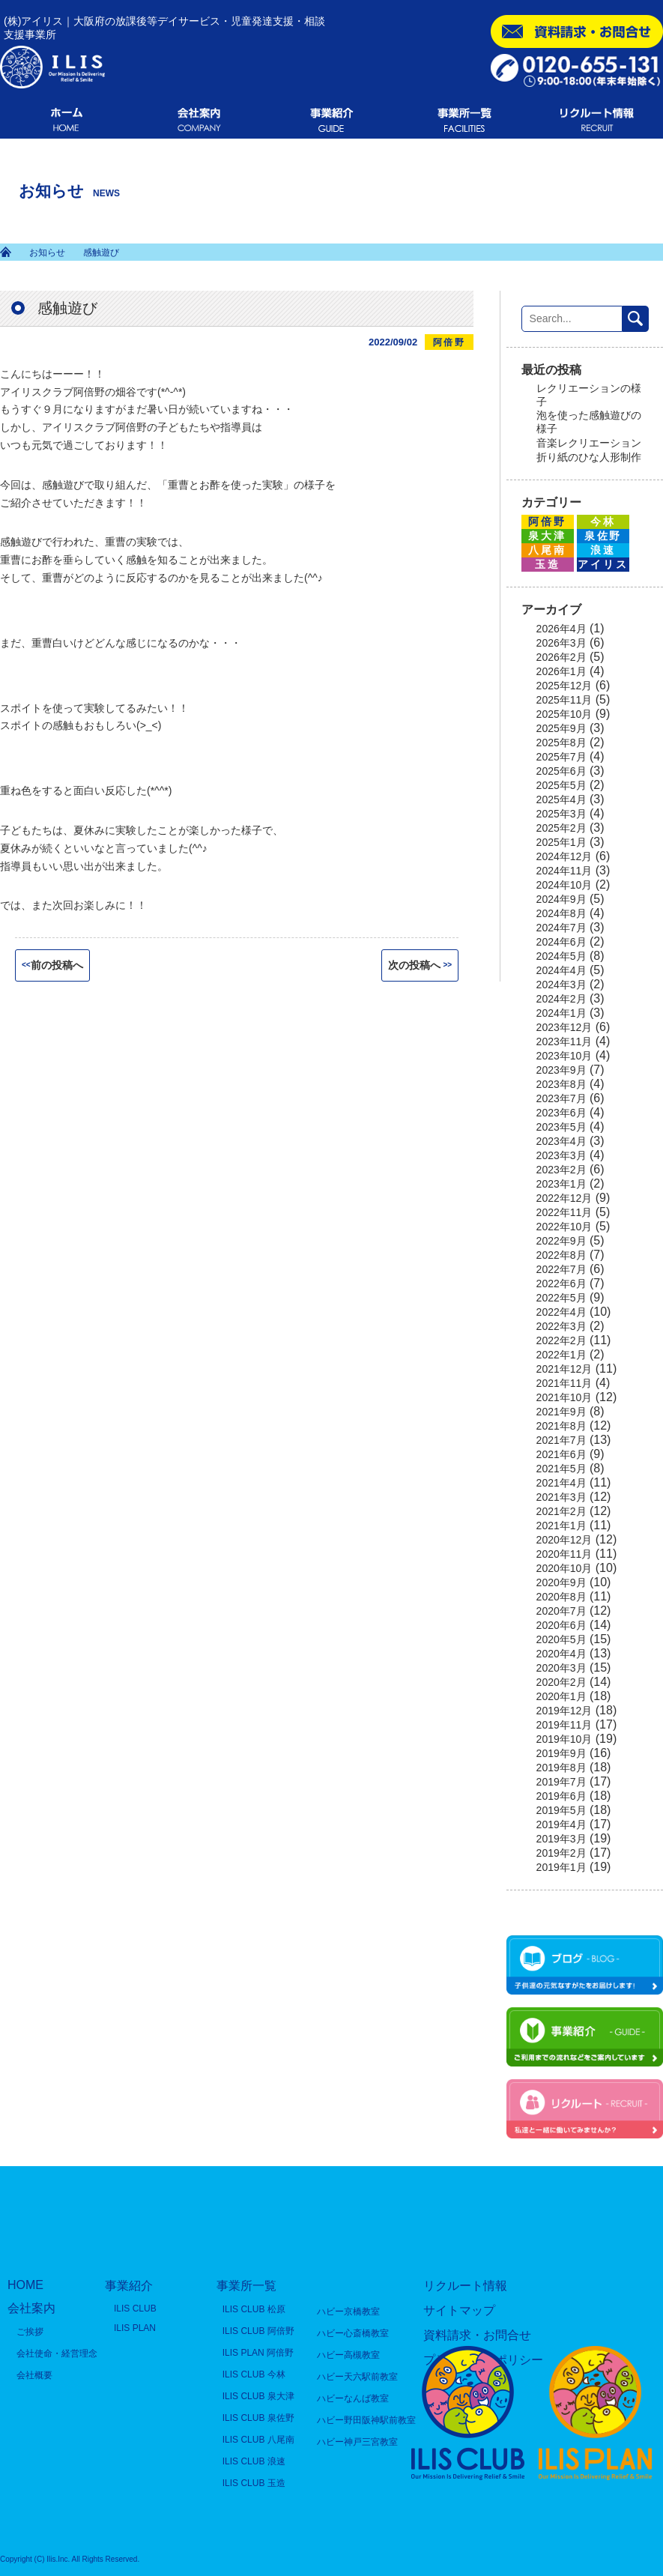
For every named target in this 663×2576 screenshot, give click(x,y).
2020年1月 (561, 1696)
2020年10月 (564, 1568)
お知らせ (47, 252)
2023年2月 (561, 1170)
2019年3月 (561, 1839)
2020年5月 (561, 1639)
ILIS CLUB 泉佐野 (258, 2418)
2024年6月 (561, 942)
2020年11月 (564, 1554)
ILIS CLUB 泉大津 (258, 2396)
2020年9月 (561, 1582)
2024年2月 (561, 999)
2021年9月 (561, 1412)
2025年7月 (561, 757)
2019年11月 (564, 1725)
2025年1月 (561, 842)
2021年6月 (561, 1454)
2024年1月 (561, 1013)
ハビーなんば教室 (353, 2398)
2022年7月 (561, 1269)
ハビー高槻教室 (348, 2355)
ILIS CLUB (135, 2308)
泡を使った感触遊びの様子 (588, 422)
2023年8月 (561, 1084)
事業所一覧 (246, 2285)
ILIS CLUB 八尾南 (258, 2439)
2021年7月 (561, 1440)
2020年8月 (561, 1597)
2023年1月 (561, 1184)
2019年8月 (561, 1768)
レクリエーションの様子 (588, 395)
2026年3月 (561, 643)
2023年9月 (561, 1070)
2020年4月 (561, 1654)
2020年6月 (561, 1625)
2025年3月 (561, 814)
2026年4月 (561, 629)
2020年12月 (564, 1540)
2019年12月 (564, 1711)
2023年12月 (564, 1027)
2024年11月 (564, 871)
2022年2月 (561, 1340)
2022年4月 (561, 1312)
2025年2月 (561, 828)
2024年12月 (564, 856)
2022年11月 (564, 1212)
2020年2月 (561, 1682)
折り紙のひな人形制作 (588, 457)
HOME (25, 2285)
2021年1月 (561, 1526)
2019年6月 (561, 1796)
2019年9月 (561, 1753)
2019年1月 (561, 1867)
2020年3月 (561, 1668)
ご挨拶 (29, 2331)
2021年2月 (561, 1511)
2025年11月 (564, 700)
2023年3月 (561, 1155)
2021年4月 (561, 1483)
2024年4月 (561, 970)
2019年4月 (561, 1824)
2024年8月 (561, 913)
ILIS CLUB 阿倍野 (258, 2331)
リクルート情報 (465, 2285)
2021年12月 (564, 1369)
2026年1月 (561, 671)
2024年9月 (561, 899)
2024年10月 (564, 885)
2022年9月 (561, 1241)
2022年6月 (561, 1283)
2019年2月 (561, 1853)
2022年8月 (561, 1255)
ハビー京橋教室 (348, 2311)
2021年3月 (561, 1497)
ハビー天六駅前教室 (357, 2376)
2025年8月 (561, 743)
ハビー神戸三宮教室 (357, 2442)
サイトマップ (459, 2310)
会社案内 (31, 2308)
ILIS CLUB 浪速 (253, 2461)
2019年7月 (561, 1782)
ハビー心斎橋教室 (353, 2333)
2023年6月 (561, 1113)
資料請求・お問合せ (477, 2335)
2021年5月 (561, 1469)
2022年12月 (564, 1198)
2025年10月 (564, 714)
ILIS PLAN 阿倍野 (258, 2352)
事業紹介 (129, 2285)
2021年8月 (561, 1426)
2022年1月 (561, 1355)
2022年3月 (561, 1326)
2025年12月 (564, 686)
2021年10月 (564, 1397)
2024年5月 (561, 956)
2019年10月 (564, 1739)
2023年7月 (561, 1098)
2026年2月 (561, 657)
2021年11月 (564, 1383)
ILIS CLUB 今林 (253, 2374)
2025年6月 (561, 771)
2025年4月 (561, 799)
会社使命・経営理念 (56, 2353)
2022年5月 (561, 1298)
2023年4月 (561, 1141)
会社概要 (34, 2375)
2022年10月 (564, 1227)
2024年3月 (561, 985)
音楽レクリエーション (588, 443)
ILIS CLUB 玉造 (253, 2483)
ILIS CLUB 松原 (253, 2309)
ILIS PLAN (135, 2328)
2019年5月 (561, 1810)
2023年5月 (561, 1127)
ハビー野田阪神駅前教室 (366, 2420)
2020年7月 (561, 1611)
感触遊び (67, 308)
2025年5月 (561, 785)
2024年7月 (561, 928)
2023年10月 (564, 1056)
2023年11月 (564, 1041)
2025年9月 (561, 728)
